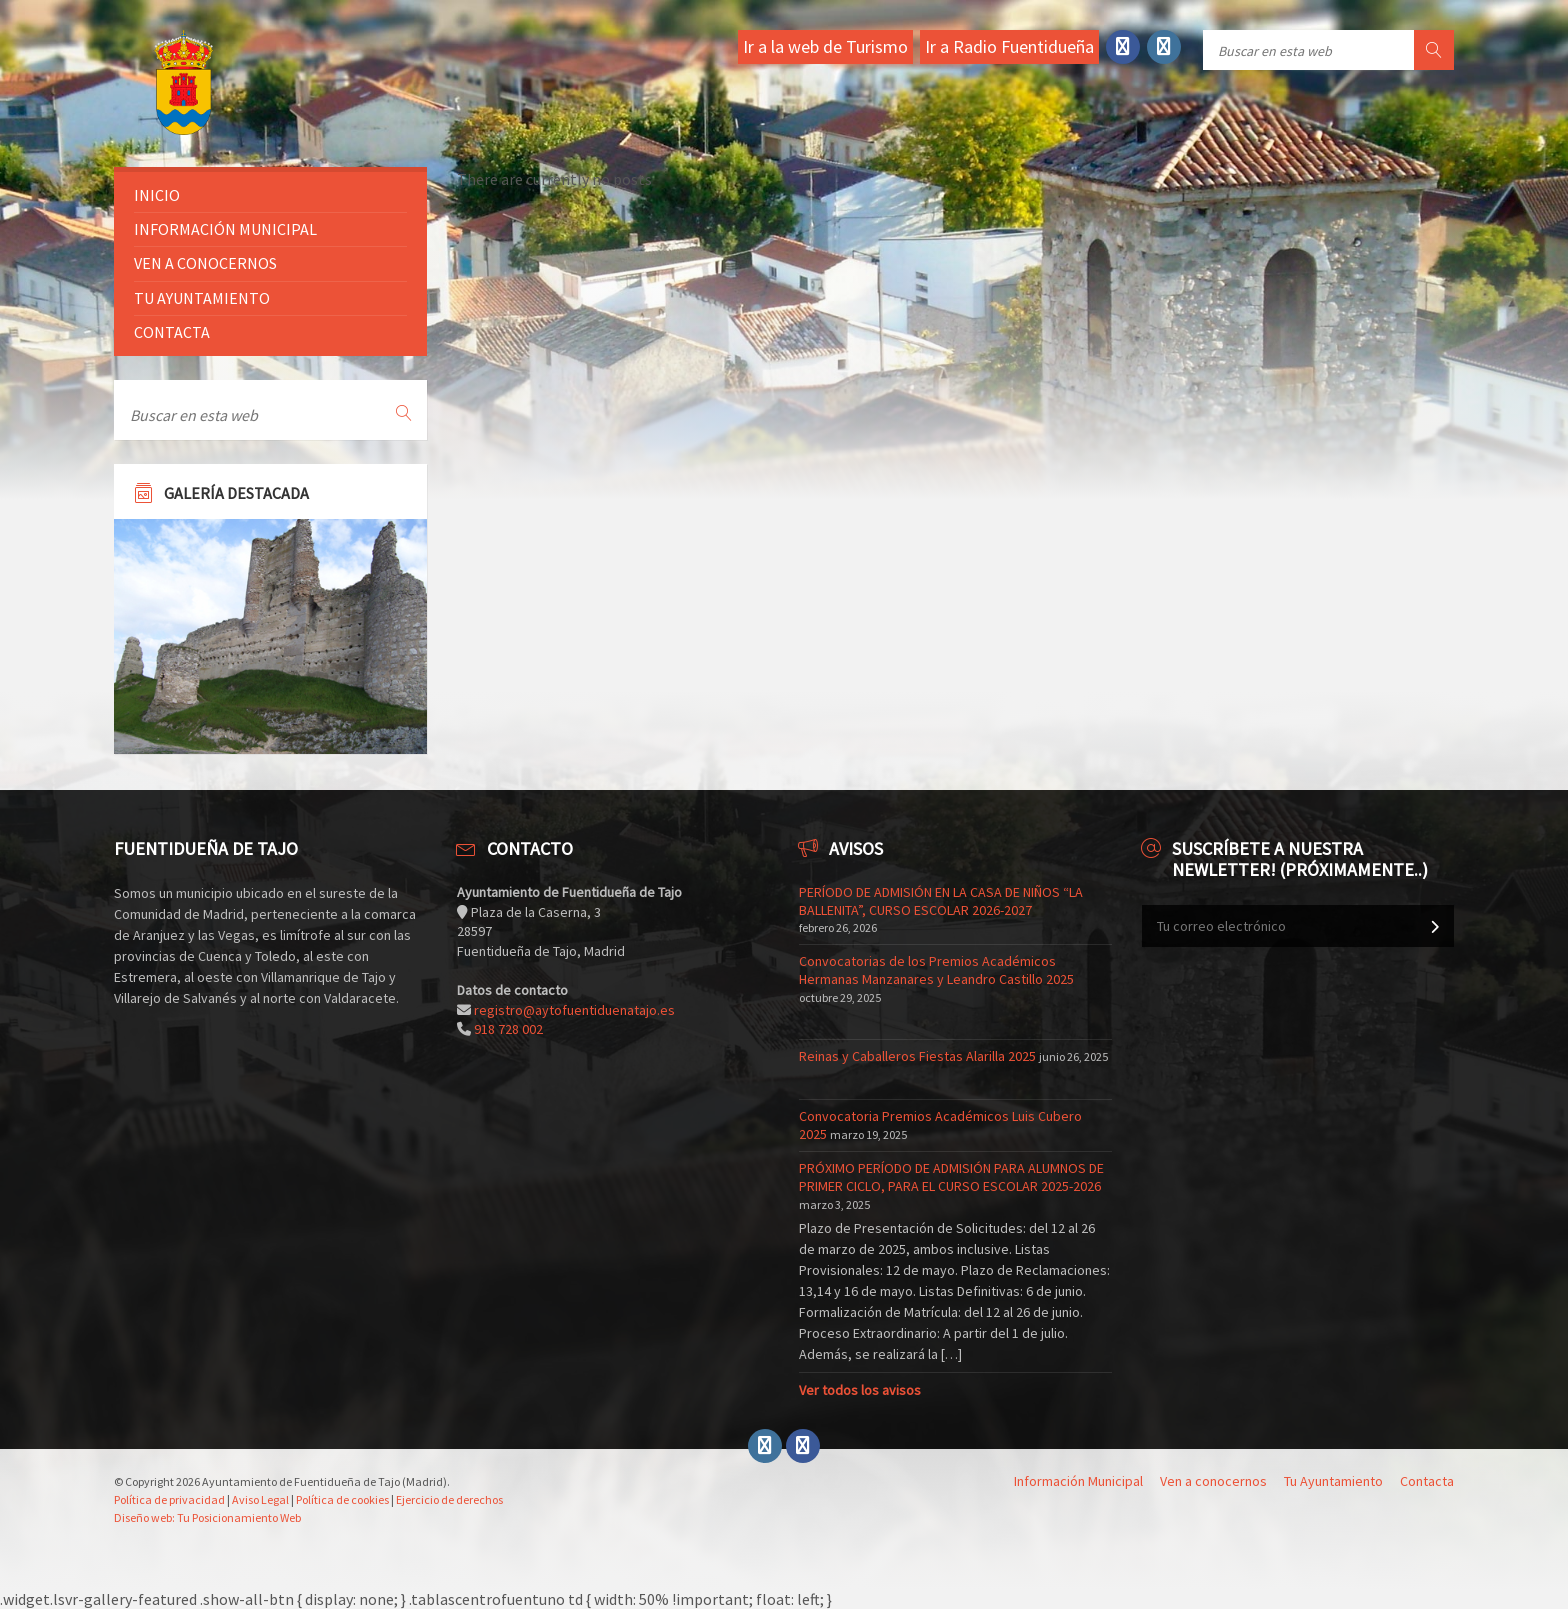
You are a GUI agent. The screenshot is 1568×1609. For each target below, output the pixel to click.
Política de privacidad (169, 1499)
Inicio (157, 195)
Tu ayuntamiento (202, 298)
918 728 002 (508, 1029)
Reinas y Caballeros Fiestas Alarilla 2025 (917, 1056)
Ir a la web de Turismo (825, 46)
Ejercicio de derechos (449, 1499)
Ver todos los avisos (860, 1390)
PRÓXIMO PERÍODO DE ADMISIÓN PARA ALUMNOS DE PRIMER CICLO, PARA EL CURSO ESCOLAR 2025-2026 (951, 1177)
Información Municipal (225, 229)
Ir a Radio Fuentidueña (1009, 46)
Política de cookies (342, 1499)
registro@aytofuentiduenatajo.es (574, 1010)
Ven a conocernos (205, 263)
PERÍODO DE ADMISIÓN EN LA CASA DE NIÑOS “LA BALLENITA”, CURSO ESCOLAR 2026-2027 (941, 901)
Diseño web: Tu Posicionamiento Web (207, 1517)
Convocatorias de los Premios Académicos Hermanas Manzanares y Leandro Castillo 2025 (936, 970)
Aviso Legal (260, 1499)
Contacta (172, 332)
